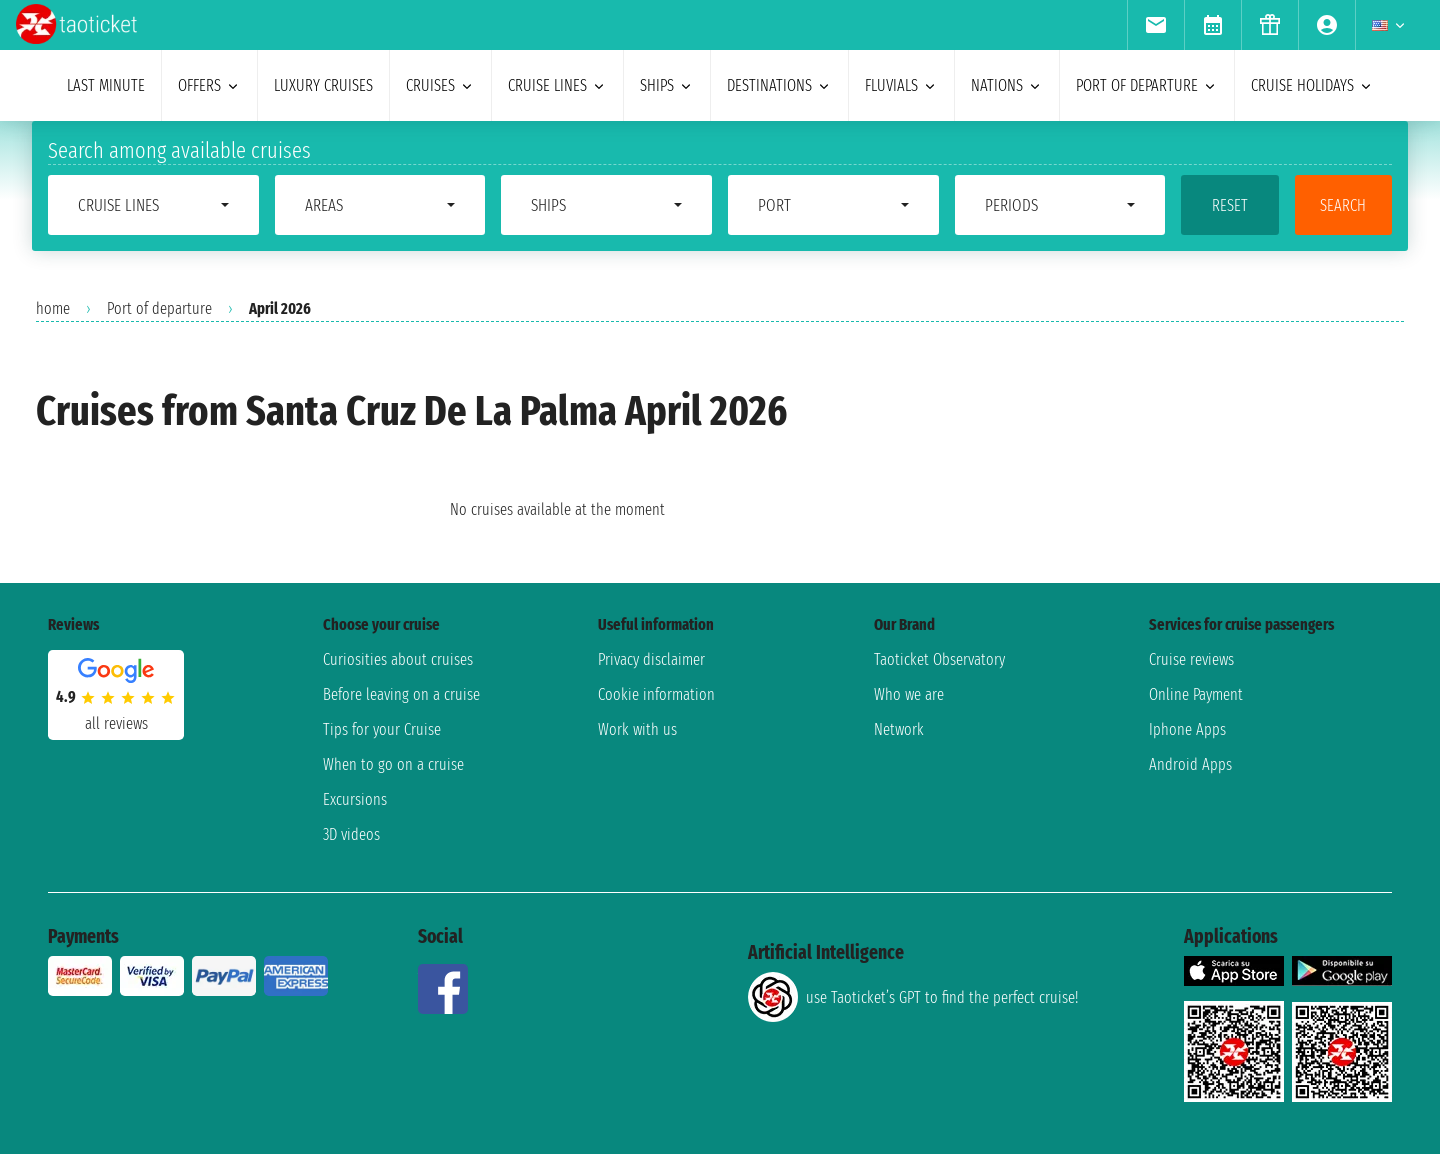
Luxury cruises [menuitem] (323, 85)
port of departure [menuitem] (1147, 85)
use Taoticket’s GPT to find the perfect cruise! (913, 997)
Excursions (355, 799)
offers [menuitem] (209, 85)
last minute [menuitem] (106, 85)
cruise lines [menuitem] (557, 85)
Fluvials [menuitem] (901, 85)
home (53, 308)
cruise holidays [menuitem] (1312, 85)
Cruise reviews (1191, 659)
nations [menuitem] (1007, 85)
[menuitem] (1155, 25)
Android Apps (1190, 764)
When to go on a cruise (393, 764)
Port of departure (159, 308)
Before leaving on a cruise (401, 694)
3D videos (351, 834)
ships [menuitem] (667, 85)
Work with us (637, 729)
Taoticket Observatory (939, 659)
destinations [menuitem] (779, 85)
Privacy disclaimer (651, 659)
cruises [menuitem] (440, 85)
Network (899, 729)
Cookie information (656, 694)
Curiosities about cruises (398, 659)
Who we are (909, 694)
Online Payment (1196, 694)
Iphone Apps (1187, 729)
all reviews (116, 723)
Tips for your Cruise (382, 729)
